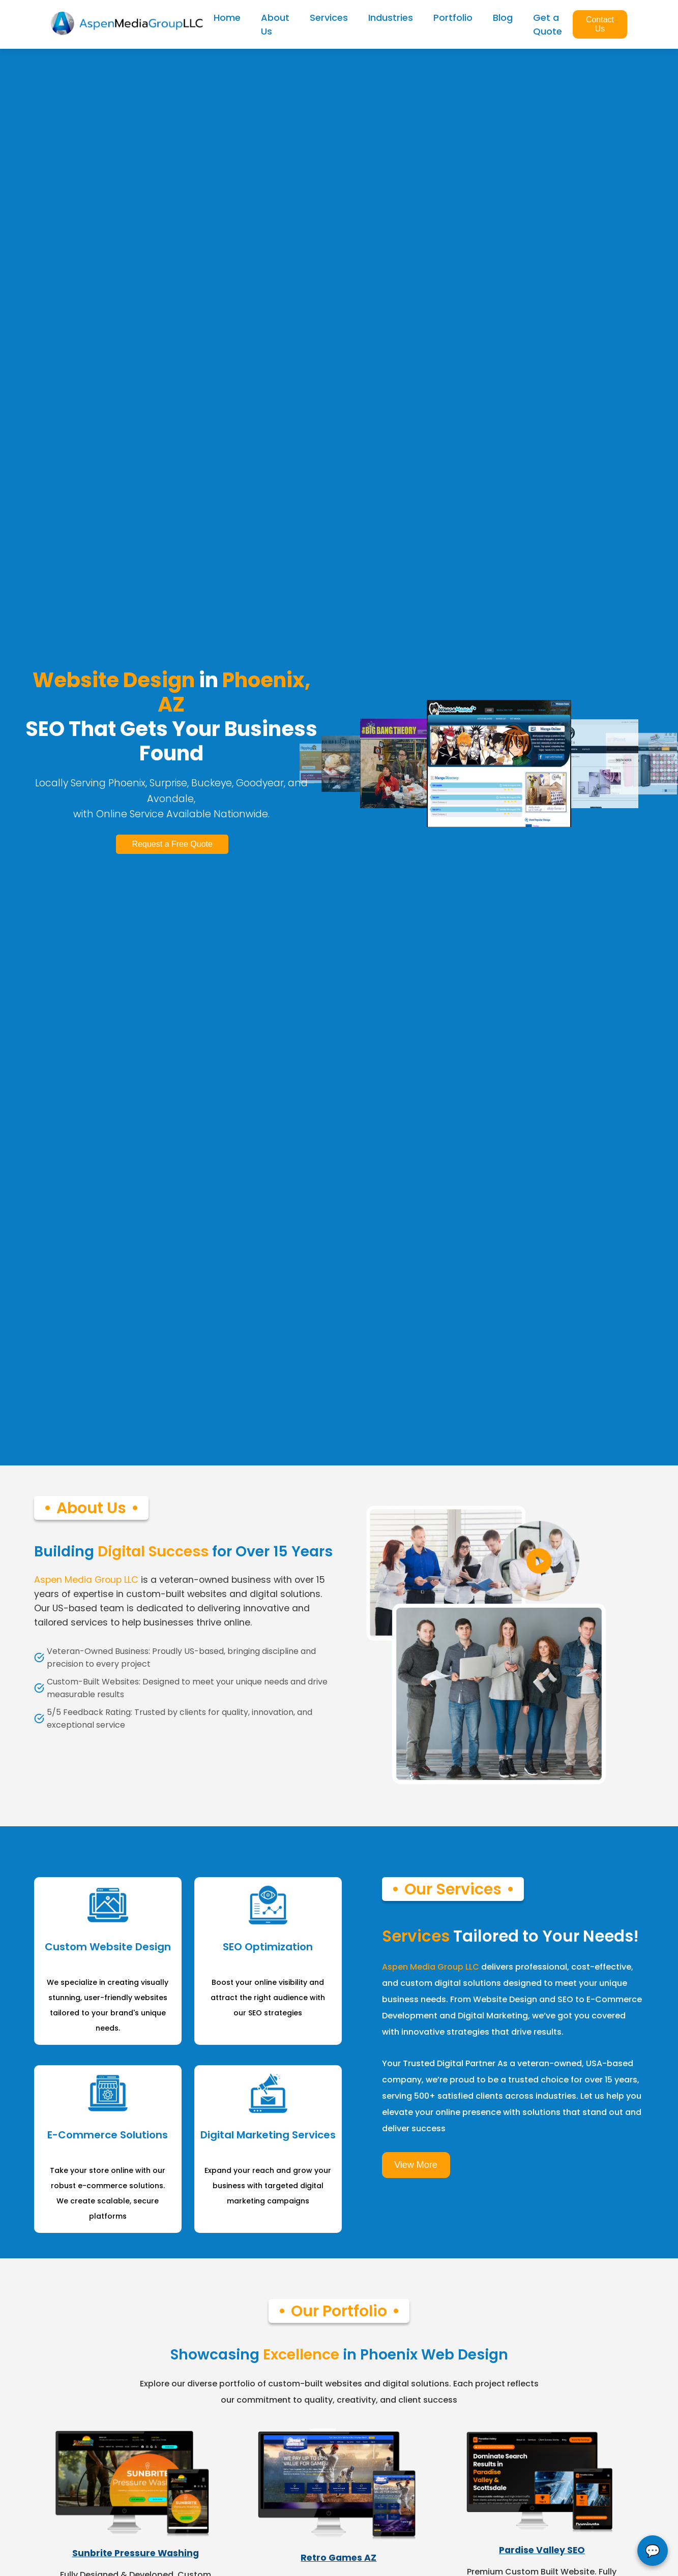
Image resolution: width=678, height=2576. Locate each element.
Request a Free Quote (171, 848)
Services (329, 17)
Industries (390, 17)
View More (415, 2180)
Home (227, 17)
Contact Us (600, 24)
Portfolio (453, 17)
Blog (503, 17)
